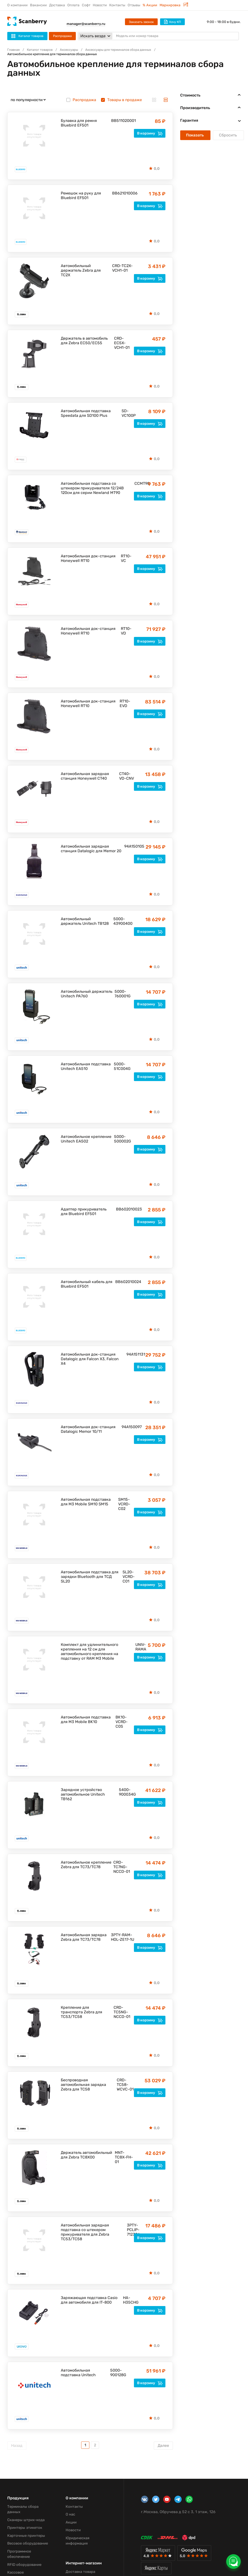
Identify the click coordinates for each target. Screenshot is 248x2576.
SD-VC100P (128, 413)
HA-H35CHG (129, 2300)
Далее (163, 2446)
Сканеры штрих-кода (26, 2520)
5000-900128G (118, 2373)
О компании (17, 5)
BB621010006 (121, 194)
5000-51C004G (122, 1067)
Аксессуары (75, 50)
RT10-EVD (125, 704)
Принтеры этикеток (24, 2528)
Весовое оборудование (27, 2544)
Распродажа (62, 36)
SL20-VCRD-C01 (129, 1577)
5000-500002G (122, 1139)
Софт (86, 5)
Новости (100, 5)
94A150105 (130, 847)
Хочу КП (172, 21)
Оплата (73, 5)
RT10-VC (126, 559)
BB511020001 (120, 121)
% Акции (150, 5)
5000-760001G (123, 994)
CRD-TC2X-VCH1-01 (122, 268)
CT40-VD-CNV (126, 776)
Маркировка (174, 5)
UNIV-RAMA (139, 1647)
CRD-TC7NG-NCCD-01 (121, 1867)
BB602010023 (124, 1210)
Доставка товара (80, 2572)
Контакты (117, 5)
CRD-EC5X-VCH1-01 (122, 344)
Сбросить (228, 136)
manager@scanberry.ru (86, 24)
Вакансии (38, 5)
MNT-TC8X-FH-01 (124, 2158)
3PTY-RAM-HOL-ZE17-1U (122, 1937)
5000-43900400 (122, 921)
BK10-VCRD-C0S (122, 1722)
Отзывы (134, 5)
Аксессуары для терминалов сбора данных (131, 50)
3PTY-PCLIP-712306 (133, 2230)
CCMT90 (137, 484)
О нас (70, 2515)
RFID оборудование (24, 2565)
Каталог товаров (43, 50)
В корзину (150, 134)
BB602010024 (123, 1282)
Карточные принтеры (26, 2536)
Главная (14, 50)
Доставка (57, 5)
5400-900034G (127, 1792)
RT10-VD (126, 631)
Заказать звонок (141, 22)
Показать (195, 136)
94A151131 (131, 1355)
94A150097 (128, 1427)
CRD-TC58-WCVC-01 (125, 2085)
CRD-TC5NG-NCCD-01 (122, 2013)
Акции (71, 2523)
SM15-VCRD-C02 (124, 1505)
